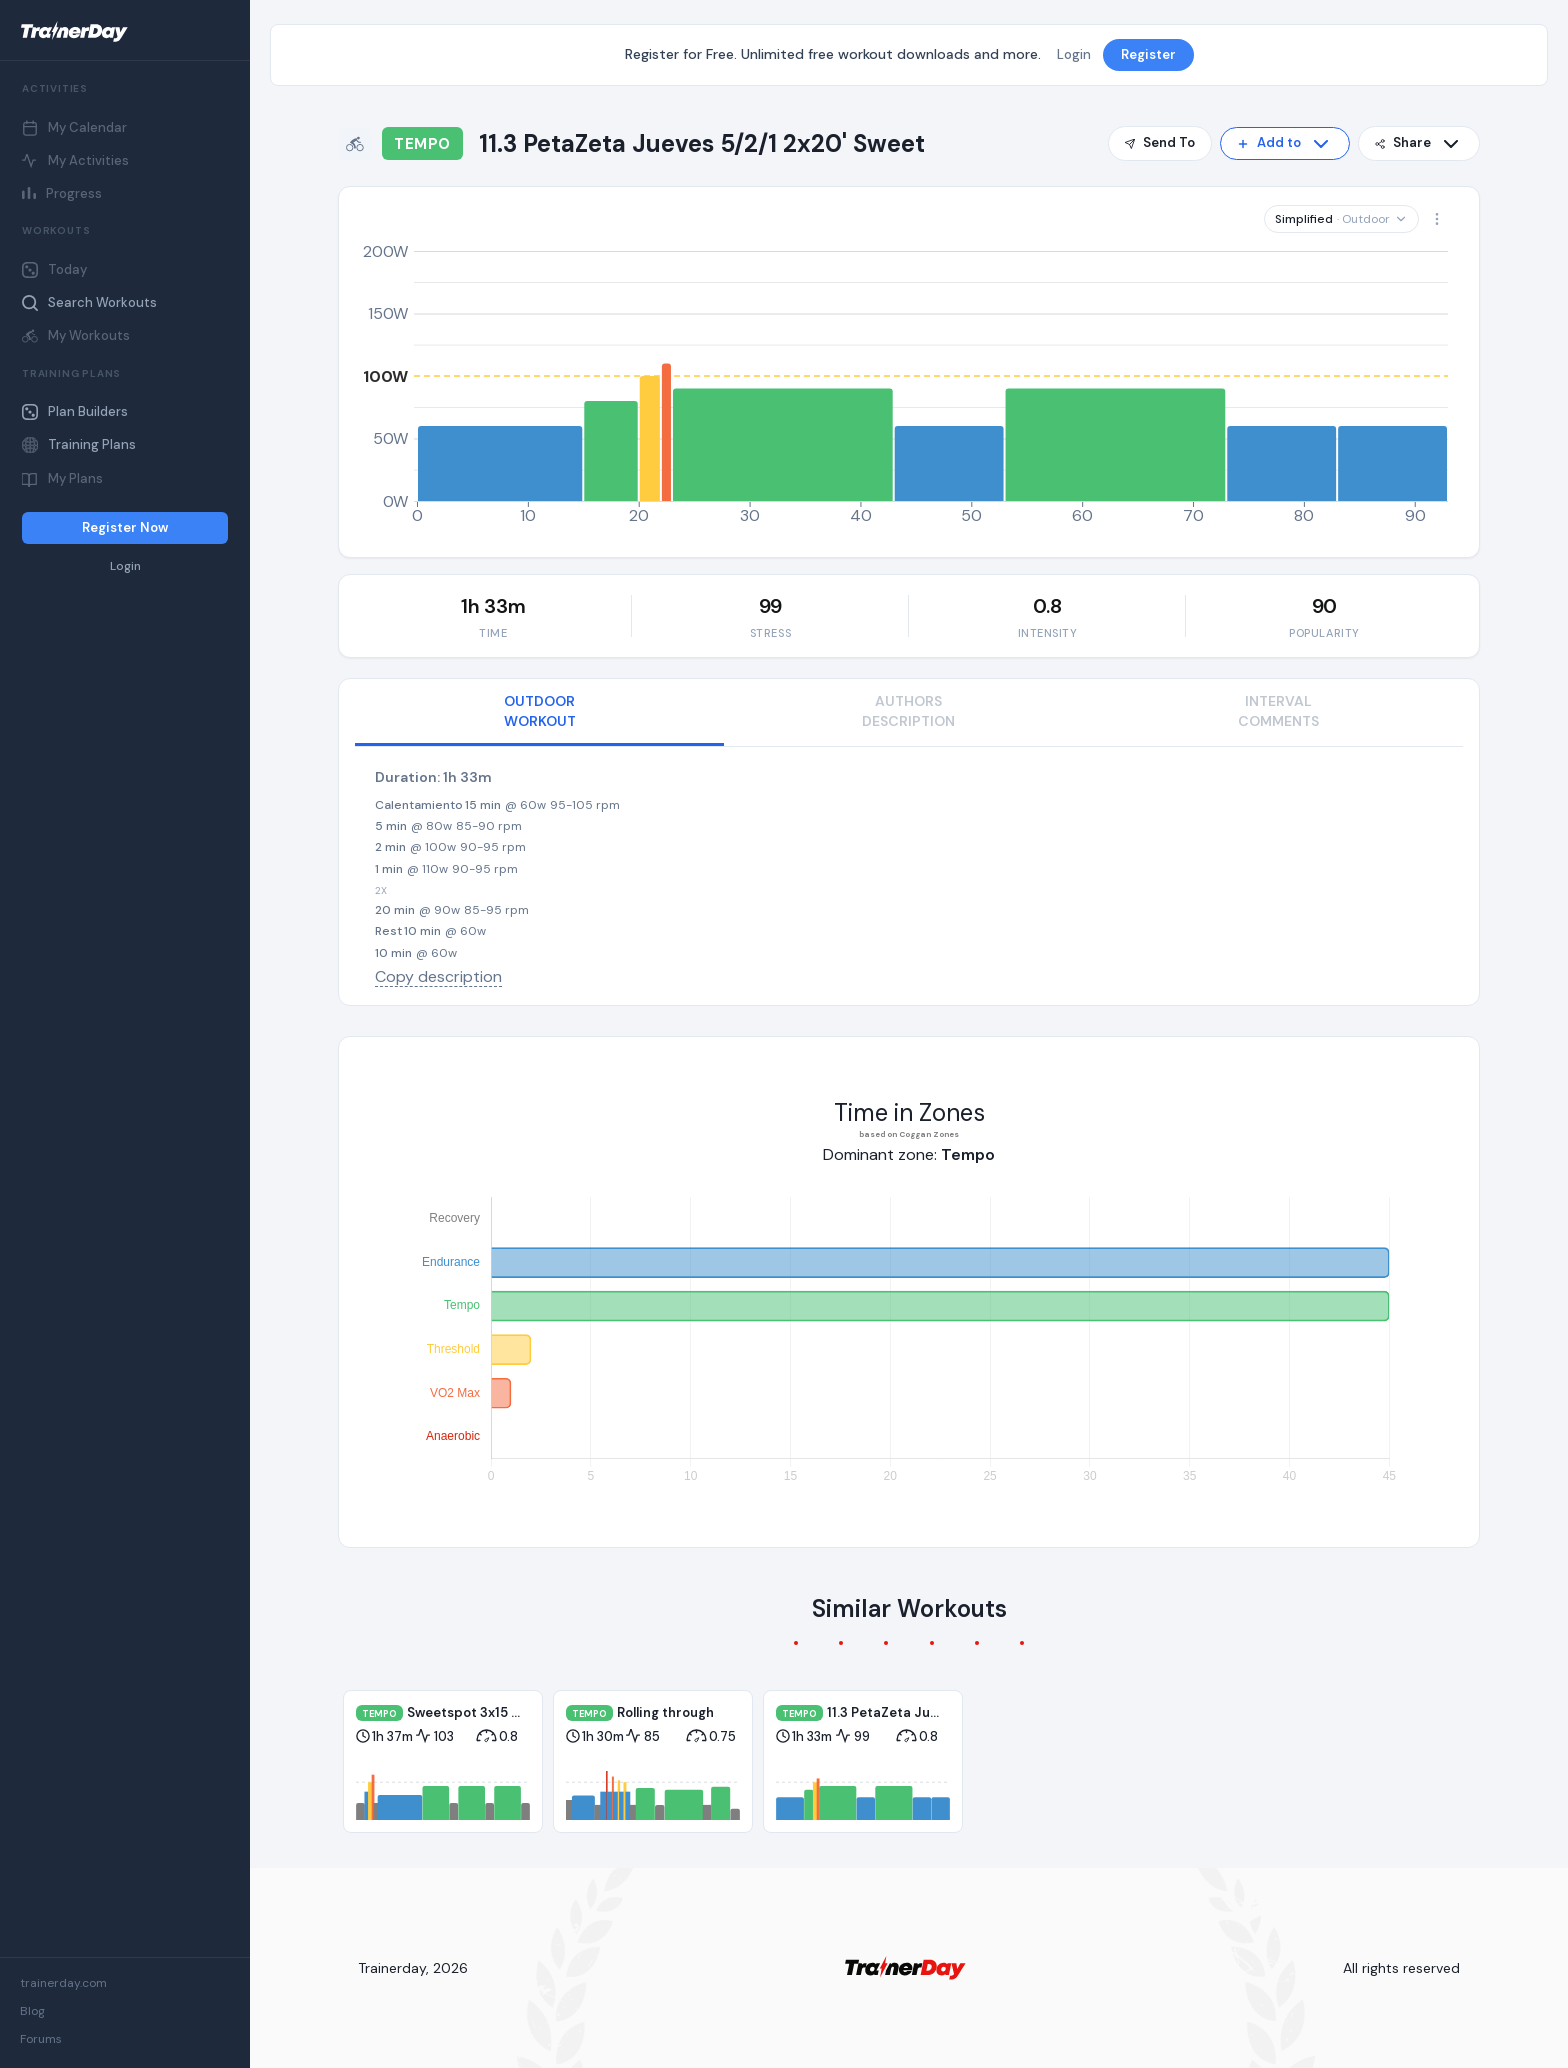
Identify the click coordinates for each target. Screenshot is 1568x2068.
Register (1148, 54)
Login (125, 566)
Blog (32, 2011)
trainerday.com (63, 1983)
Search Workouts (89, 302)
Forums (41, 2039)
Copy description (438, 976)
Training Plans (79, 444)
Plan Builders (75, 411)
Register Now (125, 527)
